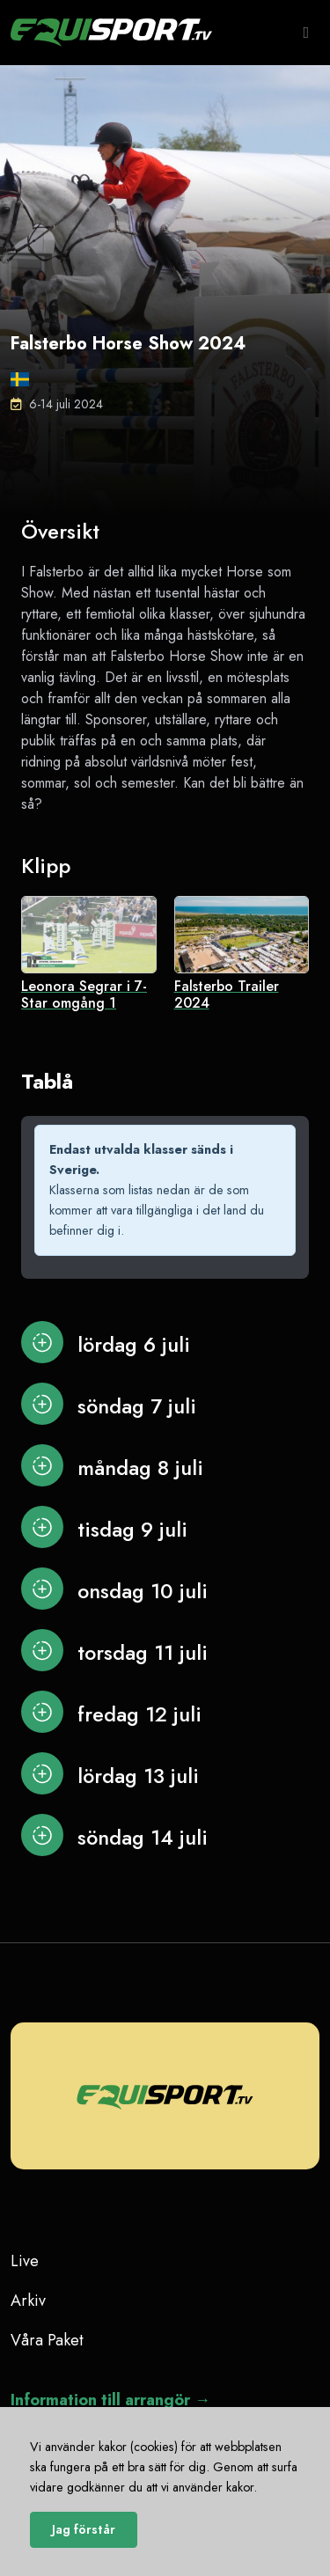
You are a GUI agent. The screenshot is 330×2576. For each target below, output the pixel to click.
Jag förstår (83, 2529)
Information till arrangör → (110, 2400)
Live (25, 2260)
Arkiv (28, 2300)
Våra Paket (47, 2340)
